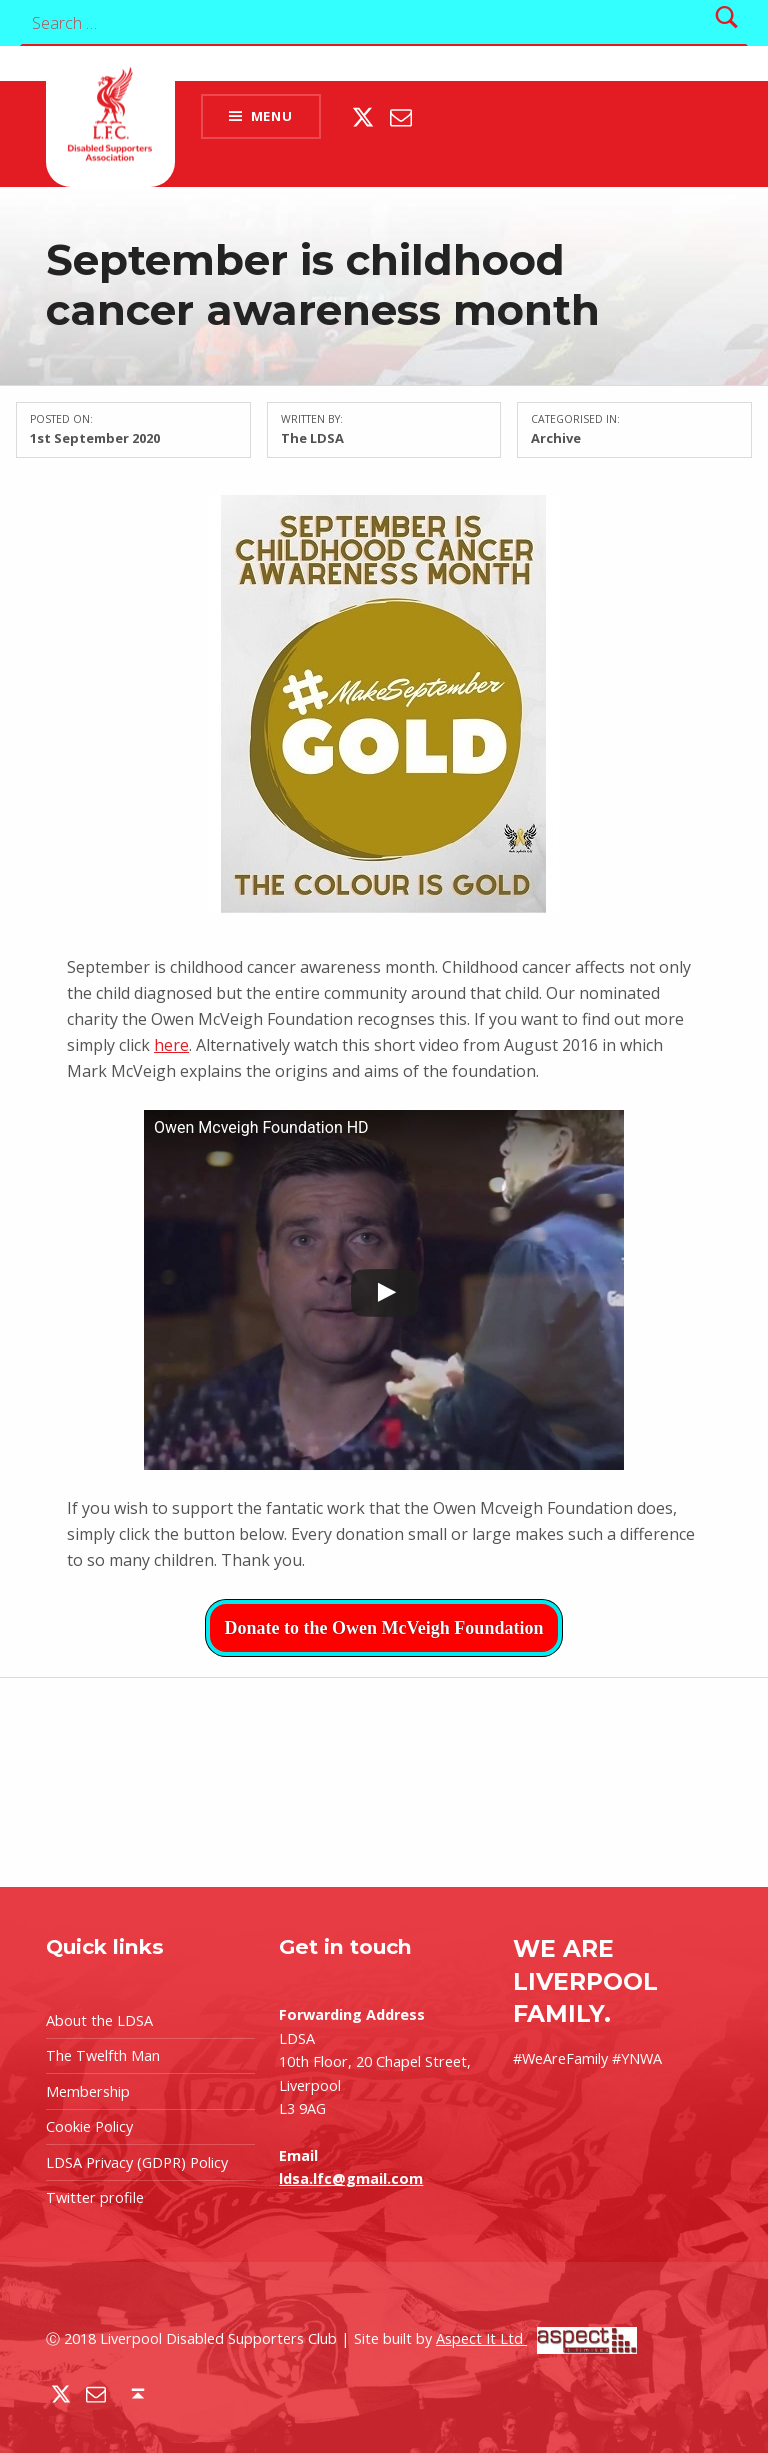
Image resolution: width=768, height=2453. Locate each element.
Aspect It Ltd (536, 2338)
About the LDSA (99, 2020)
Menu (272, 116)
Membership (88, 2091)
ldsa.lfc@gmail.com (351, 2178)
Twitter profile (95, 2197)
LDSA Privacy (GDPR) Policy (137, 2162)
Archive (556, 438)
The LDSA (312, 438)
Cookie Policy (89, 2126)
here (171, 1045)
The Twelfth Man (103, 2055)
